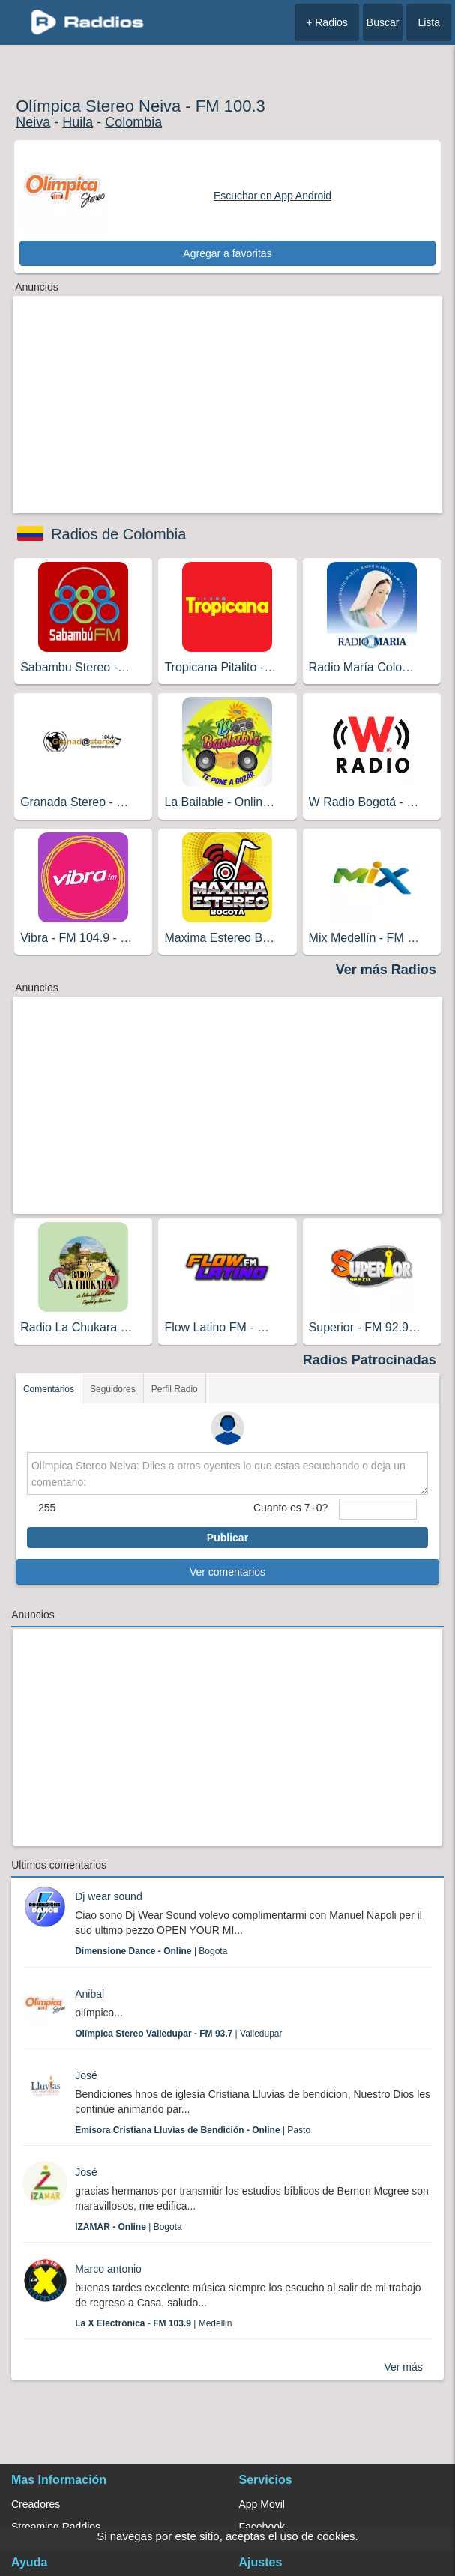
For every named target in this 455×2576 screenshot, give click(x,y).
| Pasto (192, 2130)
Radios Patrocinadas (369, 1359)
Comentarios (48, 1389)
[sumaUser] (378, 1509)
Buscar (383, 22)
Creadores (35, 2504)
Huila (77, 122)
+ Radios (327, 22)
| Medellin (153, 2323)
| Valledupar (178, 2033)
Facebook (262, 2527)
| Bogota (151, 1951)
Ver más (403, 2367)
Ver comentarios (227, 1572)
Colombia (133, 122)
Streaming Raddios (55, 2527)
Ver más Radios (386, 969)
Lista (429, 22)
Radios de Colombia (118, 534)
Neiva (33, 122)
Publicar (227, 1538)
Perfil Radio (174, 1389)
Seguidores (113, 1389)
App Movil (262, 2504)
